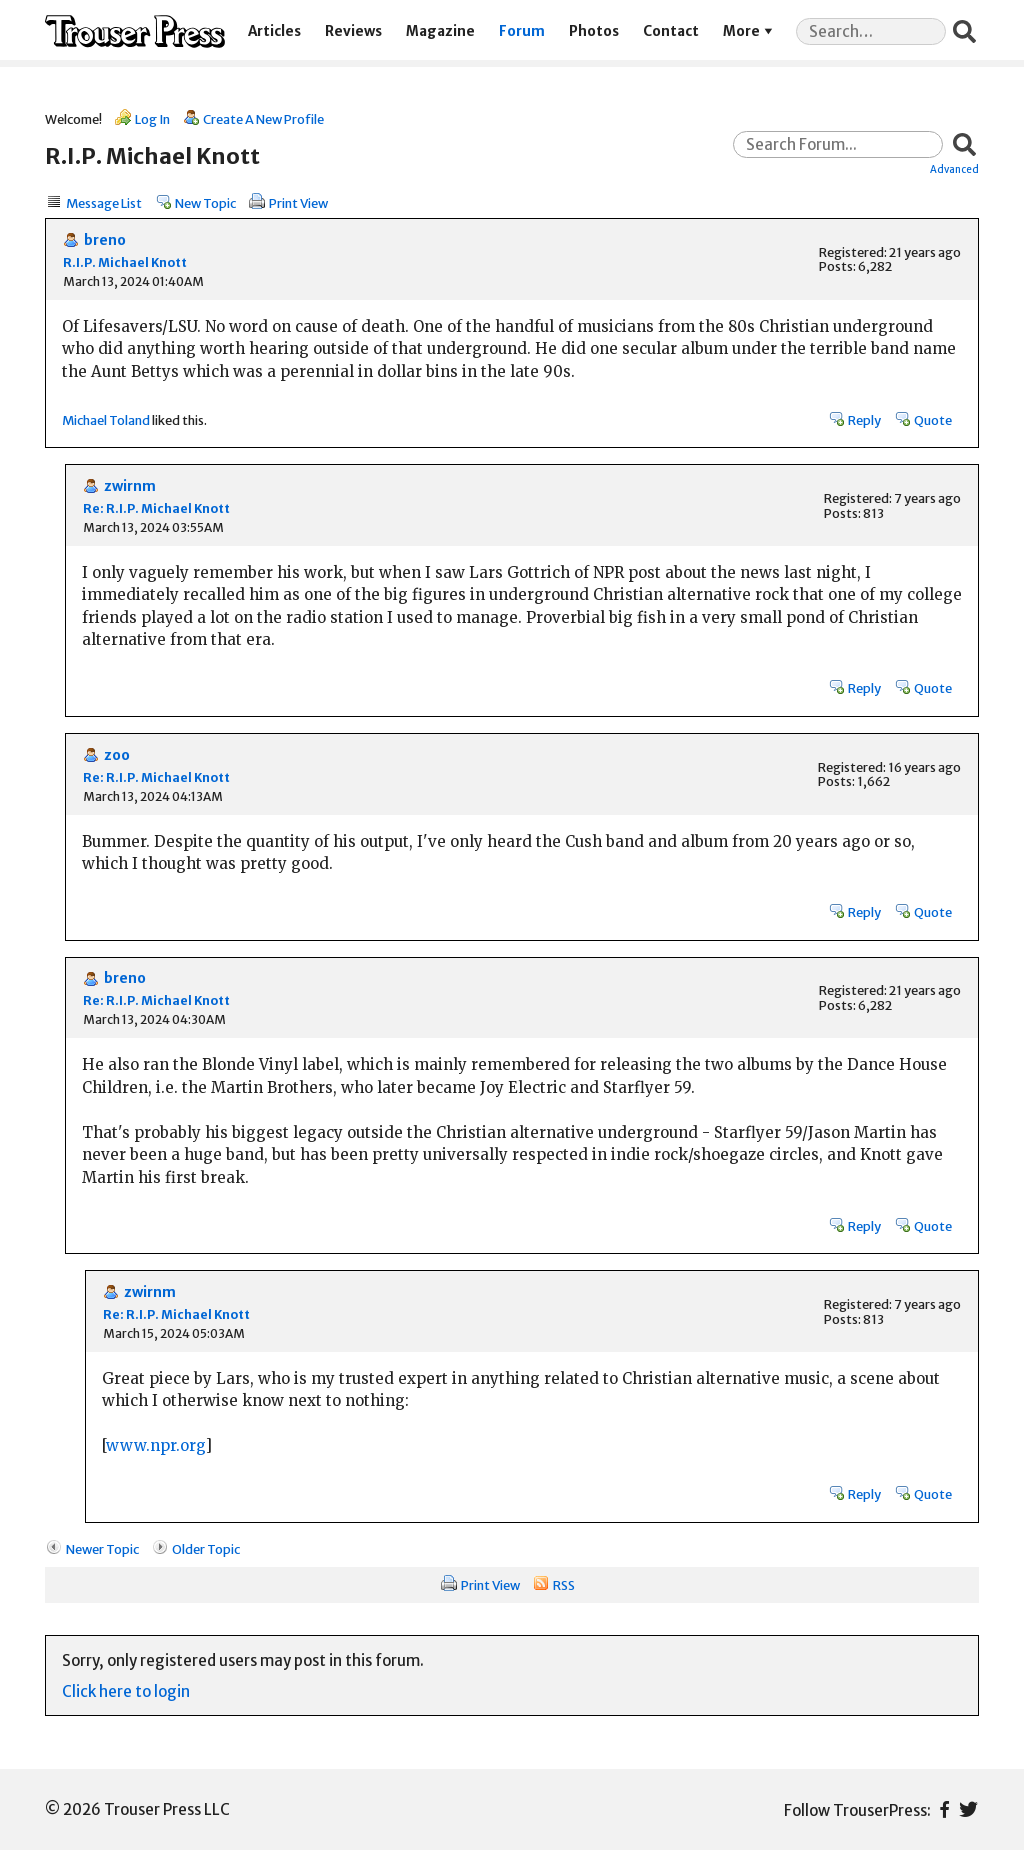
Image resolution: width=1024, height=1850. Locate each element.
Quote (933, 420)
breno (105, 240)
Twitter (968, 1809)
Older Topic (206, 1549)
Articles (274, 31)
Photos (594, 31)
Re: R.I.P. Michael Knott (156, 508)
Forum (522, 31)
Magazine (440, 31)
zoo (117, 755)
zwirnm (130, 486)
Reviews (353, 31)
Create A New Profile (263, 119)
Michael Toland (106, 420)
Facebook (944, 1809)
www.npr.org (155, 1445)
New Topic (205, 203)
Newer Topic (102, 1549)
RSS (564, 1585)
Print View (298, 203)
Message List (104, 203)
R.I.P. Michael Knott (125, 262)
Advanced (954, 169)
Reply (864, 420)
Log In (152, 119)
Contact (671, 31)
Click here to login (126, 1691)
